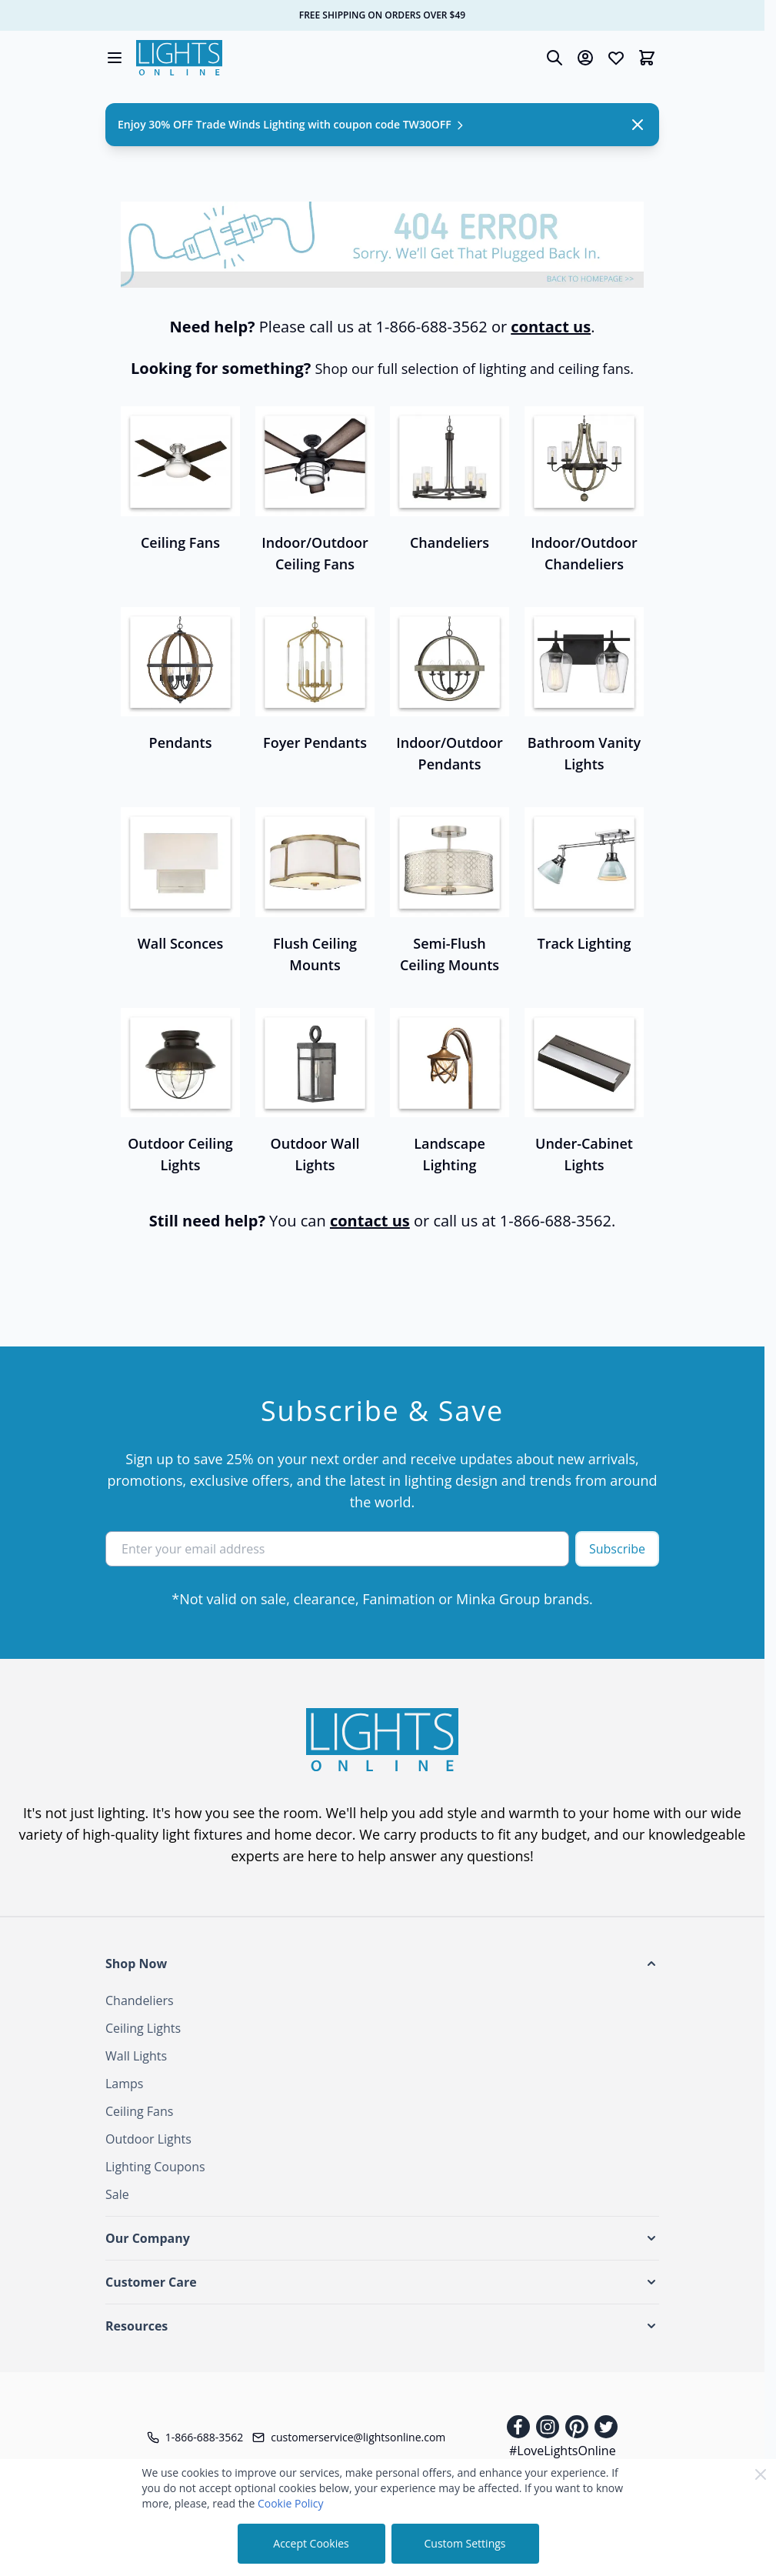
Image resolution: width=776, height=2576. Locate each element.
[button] (382, 1963)
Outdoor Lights (148, 2139)
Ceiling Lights (143, 2028)
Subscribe (617, 1548)
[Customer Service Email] (348, 2437)
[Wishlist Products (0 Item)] (616, 57)
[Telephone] (195, 2437)
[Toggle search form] (554, 57)
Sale (117, 2194)
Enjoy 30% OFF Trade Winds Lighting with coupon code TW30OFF (292, 124)
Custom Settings (465, 2543)
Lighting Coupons (155, 2166)
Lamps (124, 2083)
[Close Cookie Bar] (760, 2474)
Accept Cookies (310, 2543)
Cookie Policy (291, 2503)
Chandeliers (139, 2000)
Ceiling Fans (139, 2111)
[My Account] (585, 57)
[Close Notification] (637, 124)
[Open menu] (114, 57)
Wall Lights (136, 2055)
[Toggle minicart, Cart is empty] (646, 57)
